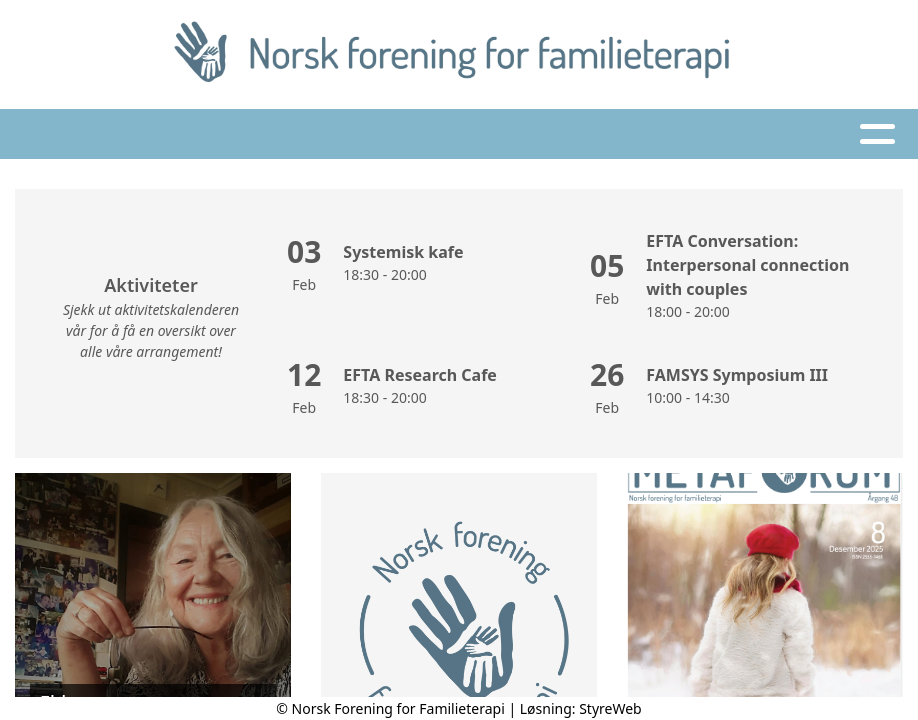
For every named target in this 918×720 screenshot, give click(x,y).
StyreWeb (610, 708)
